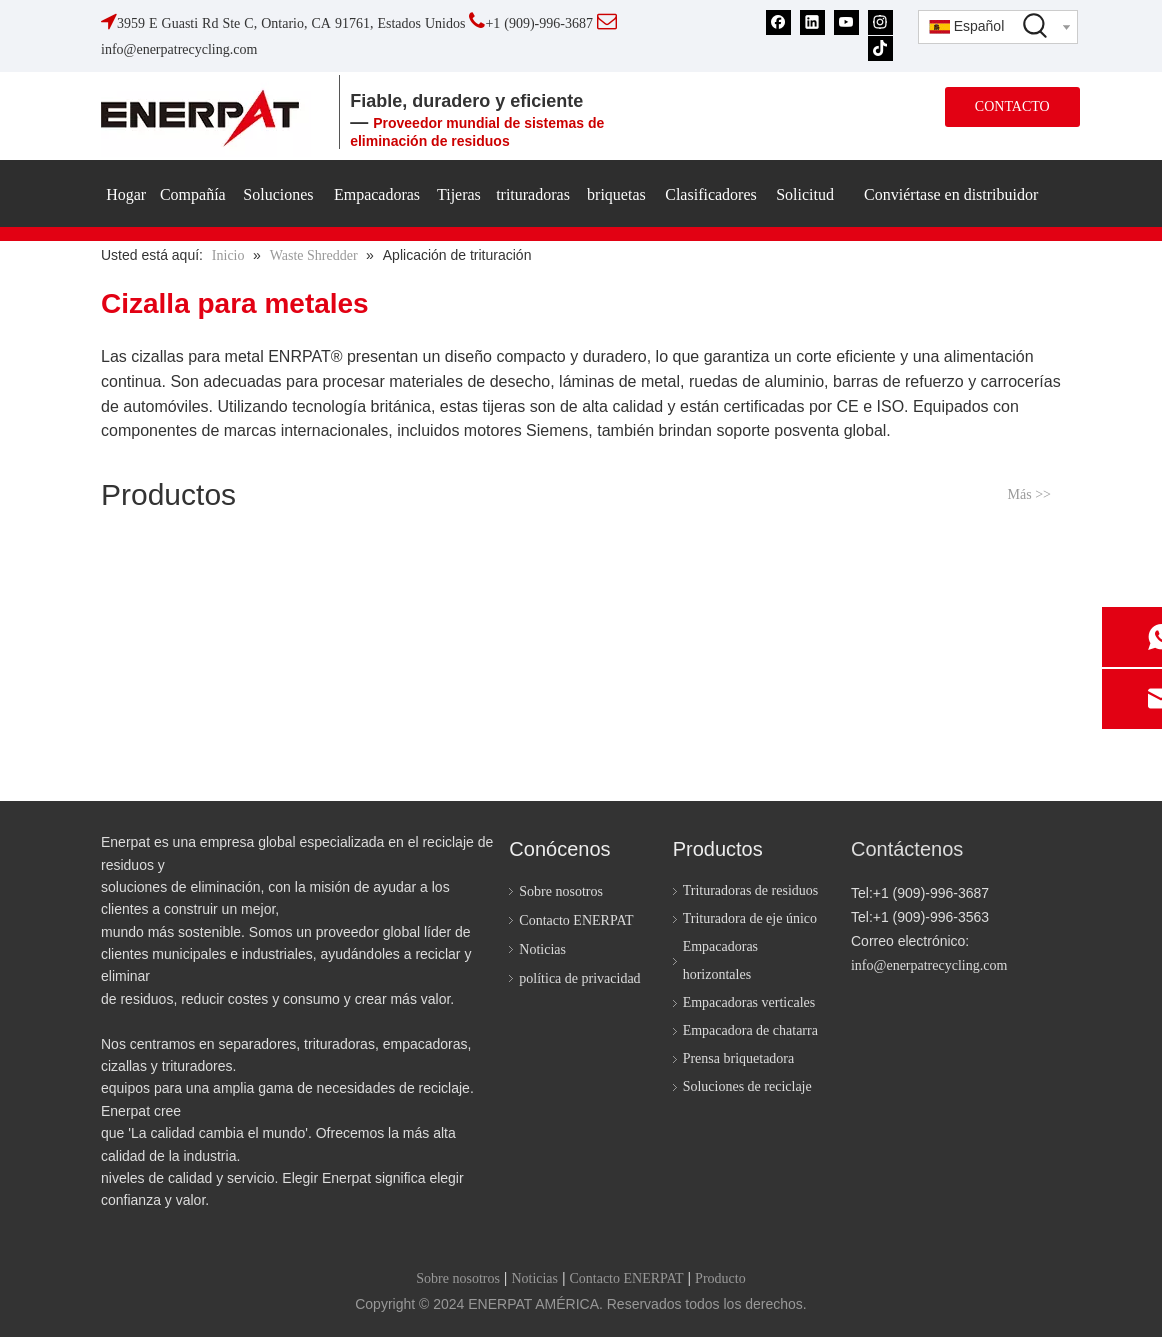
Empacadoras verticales (749, 1002)
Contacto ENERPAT (576, 920)
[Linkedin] (812, 22)
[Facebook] (778, 22)
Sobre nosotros (561, 891)
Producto (720, 1278)
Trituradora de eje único (750, 918)
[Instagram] (880, 22)
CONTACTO (1012, 106)
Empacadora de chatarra (750, 1030)
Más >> (1029, 495)
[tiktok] (880, 47)
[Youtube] (846, 22)
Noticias (542, 949)
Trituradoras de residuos (751, 890)
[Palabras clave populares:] (1036, 25)
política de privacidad (579, 978)
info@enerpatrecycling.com (929, 965)
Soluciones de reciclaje (747, 1086)
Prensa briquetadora (739, 1058)
